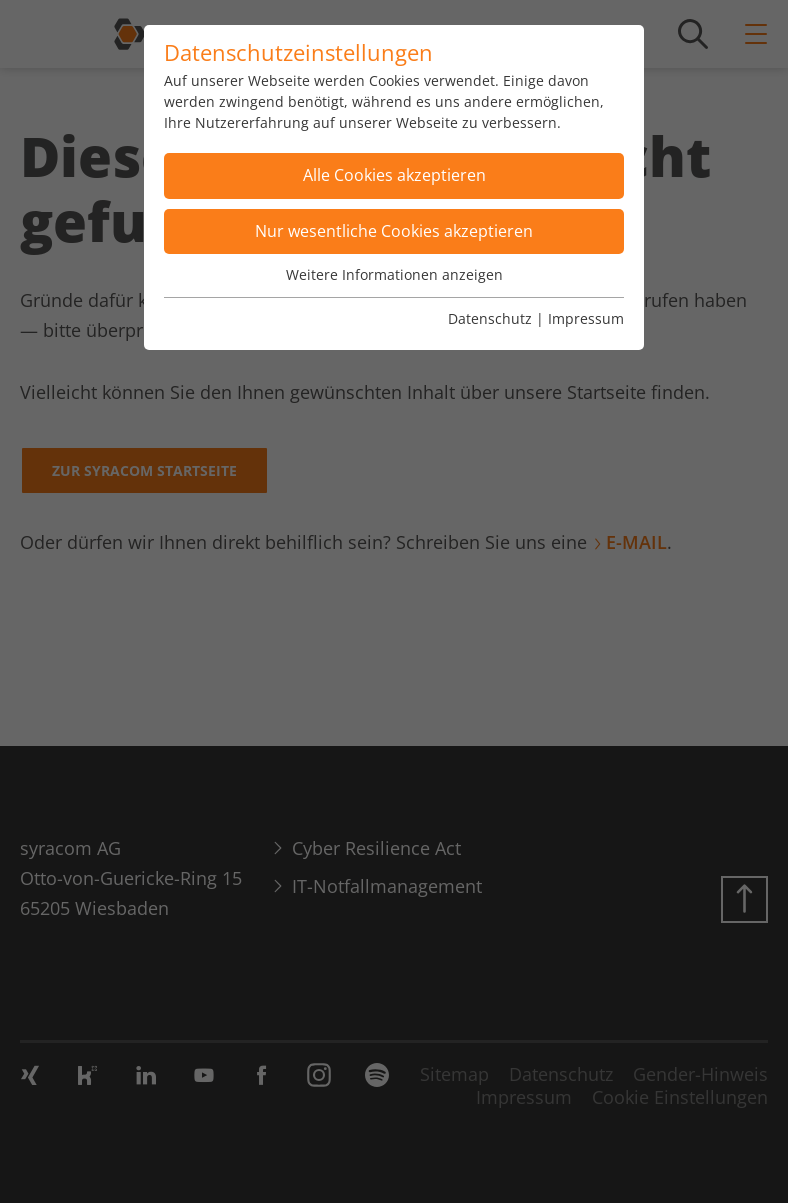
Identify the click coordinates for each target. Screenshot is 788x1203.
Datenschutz (490, 318)
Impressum (586, 318)
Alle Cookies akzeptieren (394, 175)
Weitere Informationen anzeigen (394, 274)
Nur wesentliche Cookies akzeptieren (394, 231)
